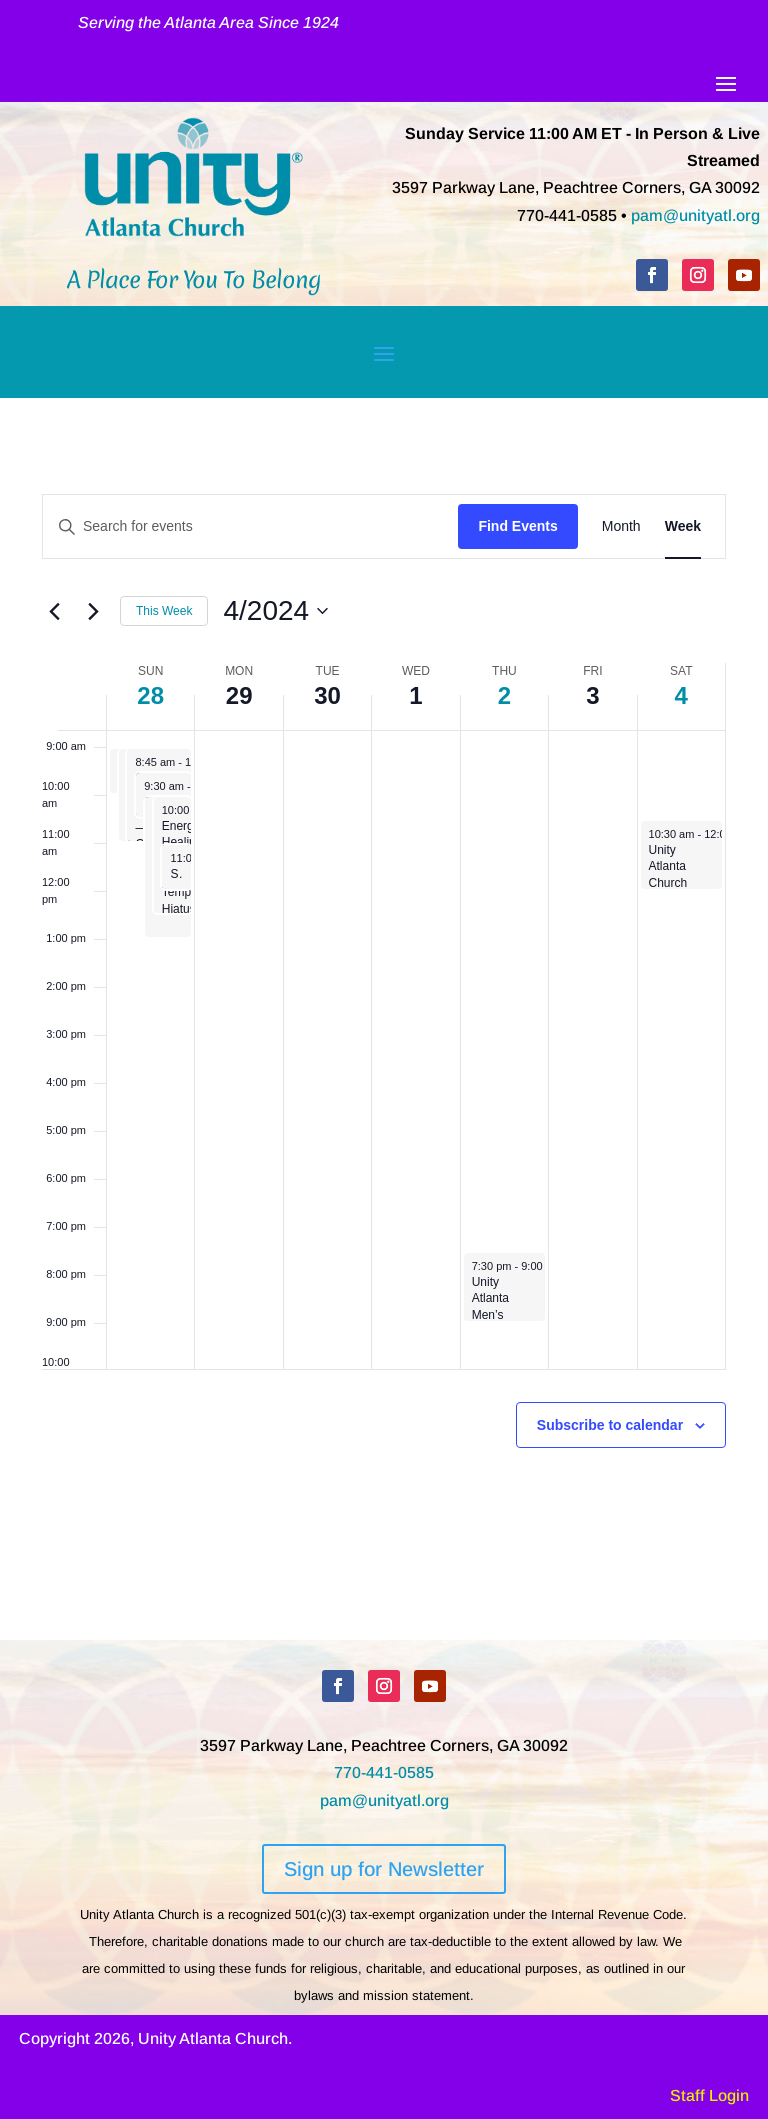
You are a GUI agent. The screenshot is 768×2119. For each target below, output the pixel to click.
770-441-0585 (384, 1772)
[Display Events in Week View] (683, 526)
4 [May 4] (681, 695)
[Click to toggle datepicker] (275, 611)
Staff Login (709, 2095)
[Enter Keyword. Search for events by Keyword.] (250, 526)
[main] (384, 1019)
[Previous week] (54, 611)
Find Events (517, 526)
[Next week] (93, 611)
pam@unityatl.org (695, 215)
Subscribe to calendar (610, 1425)
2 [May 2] (504, 695)
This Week (164, 611)
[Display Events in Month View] (621, 526)
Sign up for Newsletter (384, 1869)
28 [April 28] (150, 695)
